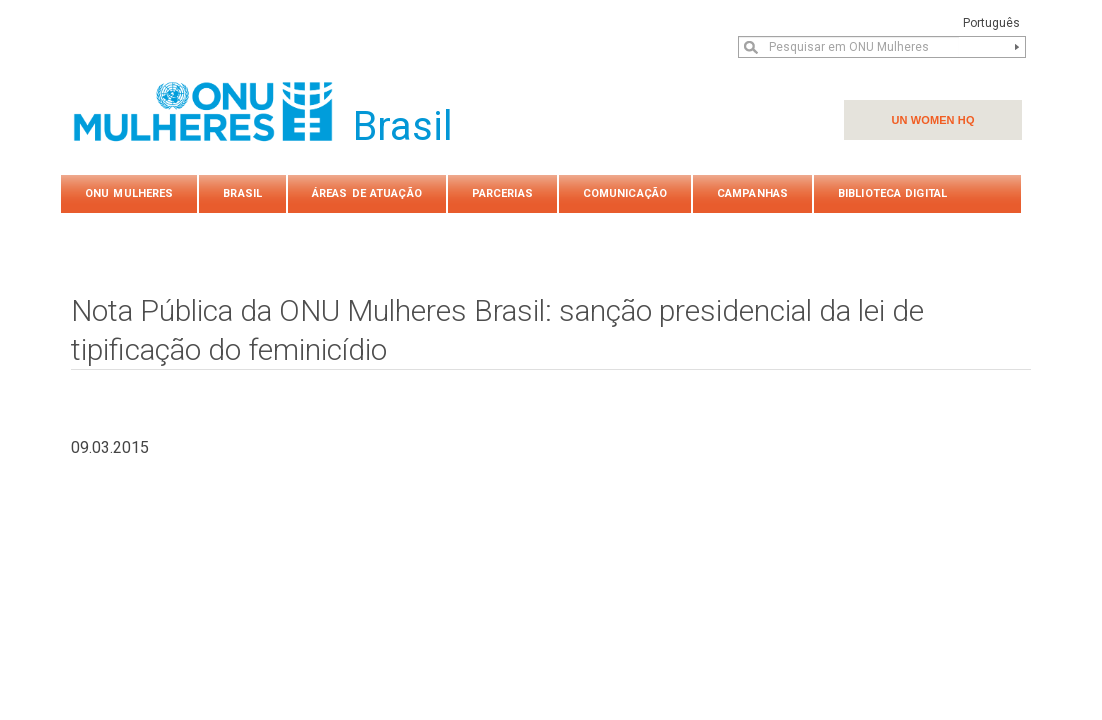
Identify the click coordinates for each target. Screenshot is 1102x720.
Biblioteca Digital (892, 193)
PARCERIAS (502, 193)
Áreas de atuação (367, 193)
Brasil (242, 193)
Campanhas (752, 193)
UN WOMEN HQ (932, 120)
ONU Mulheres (129, 193)
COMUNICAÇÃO (625, 193)
